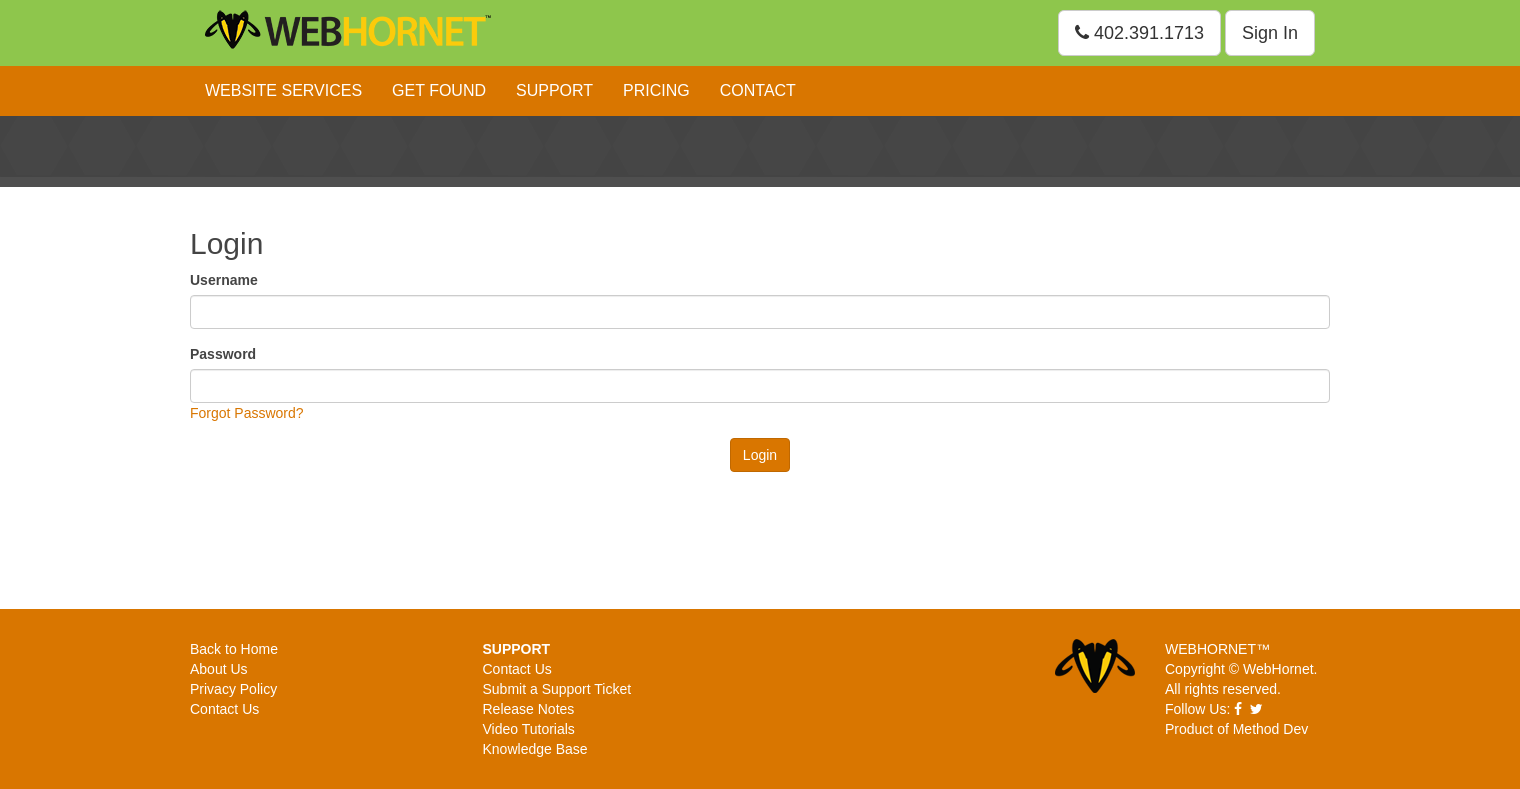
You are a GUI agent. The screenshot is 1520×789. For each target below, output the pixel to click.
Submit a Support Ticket (557, 689)
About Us (219, 669)
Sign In (1270, 33)
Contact (758, 90)
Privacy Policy (233, 689)
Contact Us (224, 709)
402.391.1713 (1139, 33)
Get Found (439, 90)
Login (760, 455)
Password (223, 354)
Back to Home (234, 649)
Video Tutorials (529, 729)
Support (554, 90)
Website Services (283, 90)
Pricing (656, 90)
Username (224, 280)
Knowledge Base (535, 749)
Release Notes (529, 709)
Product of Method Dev (1236, 729)
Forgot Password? (247, 413)
